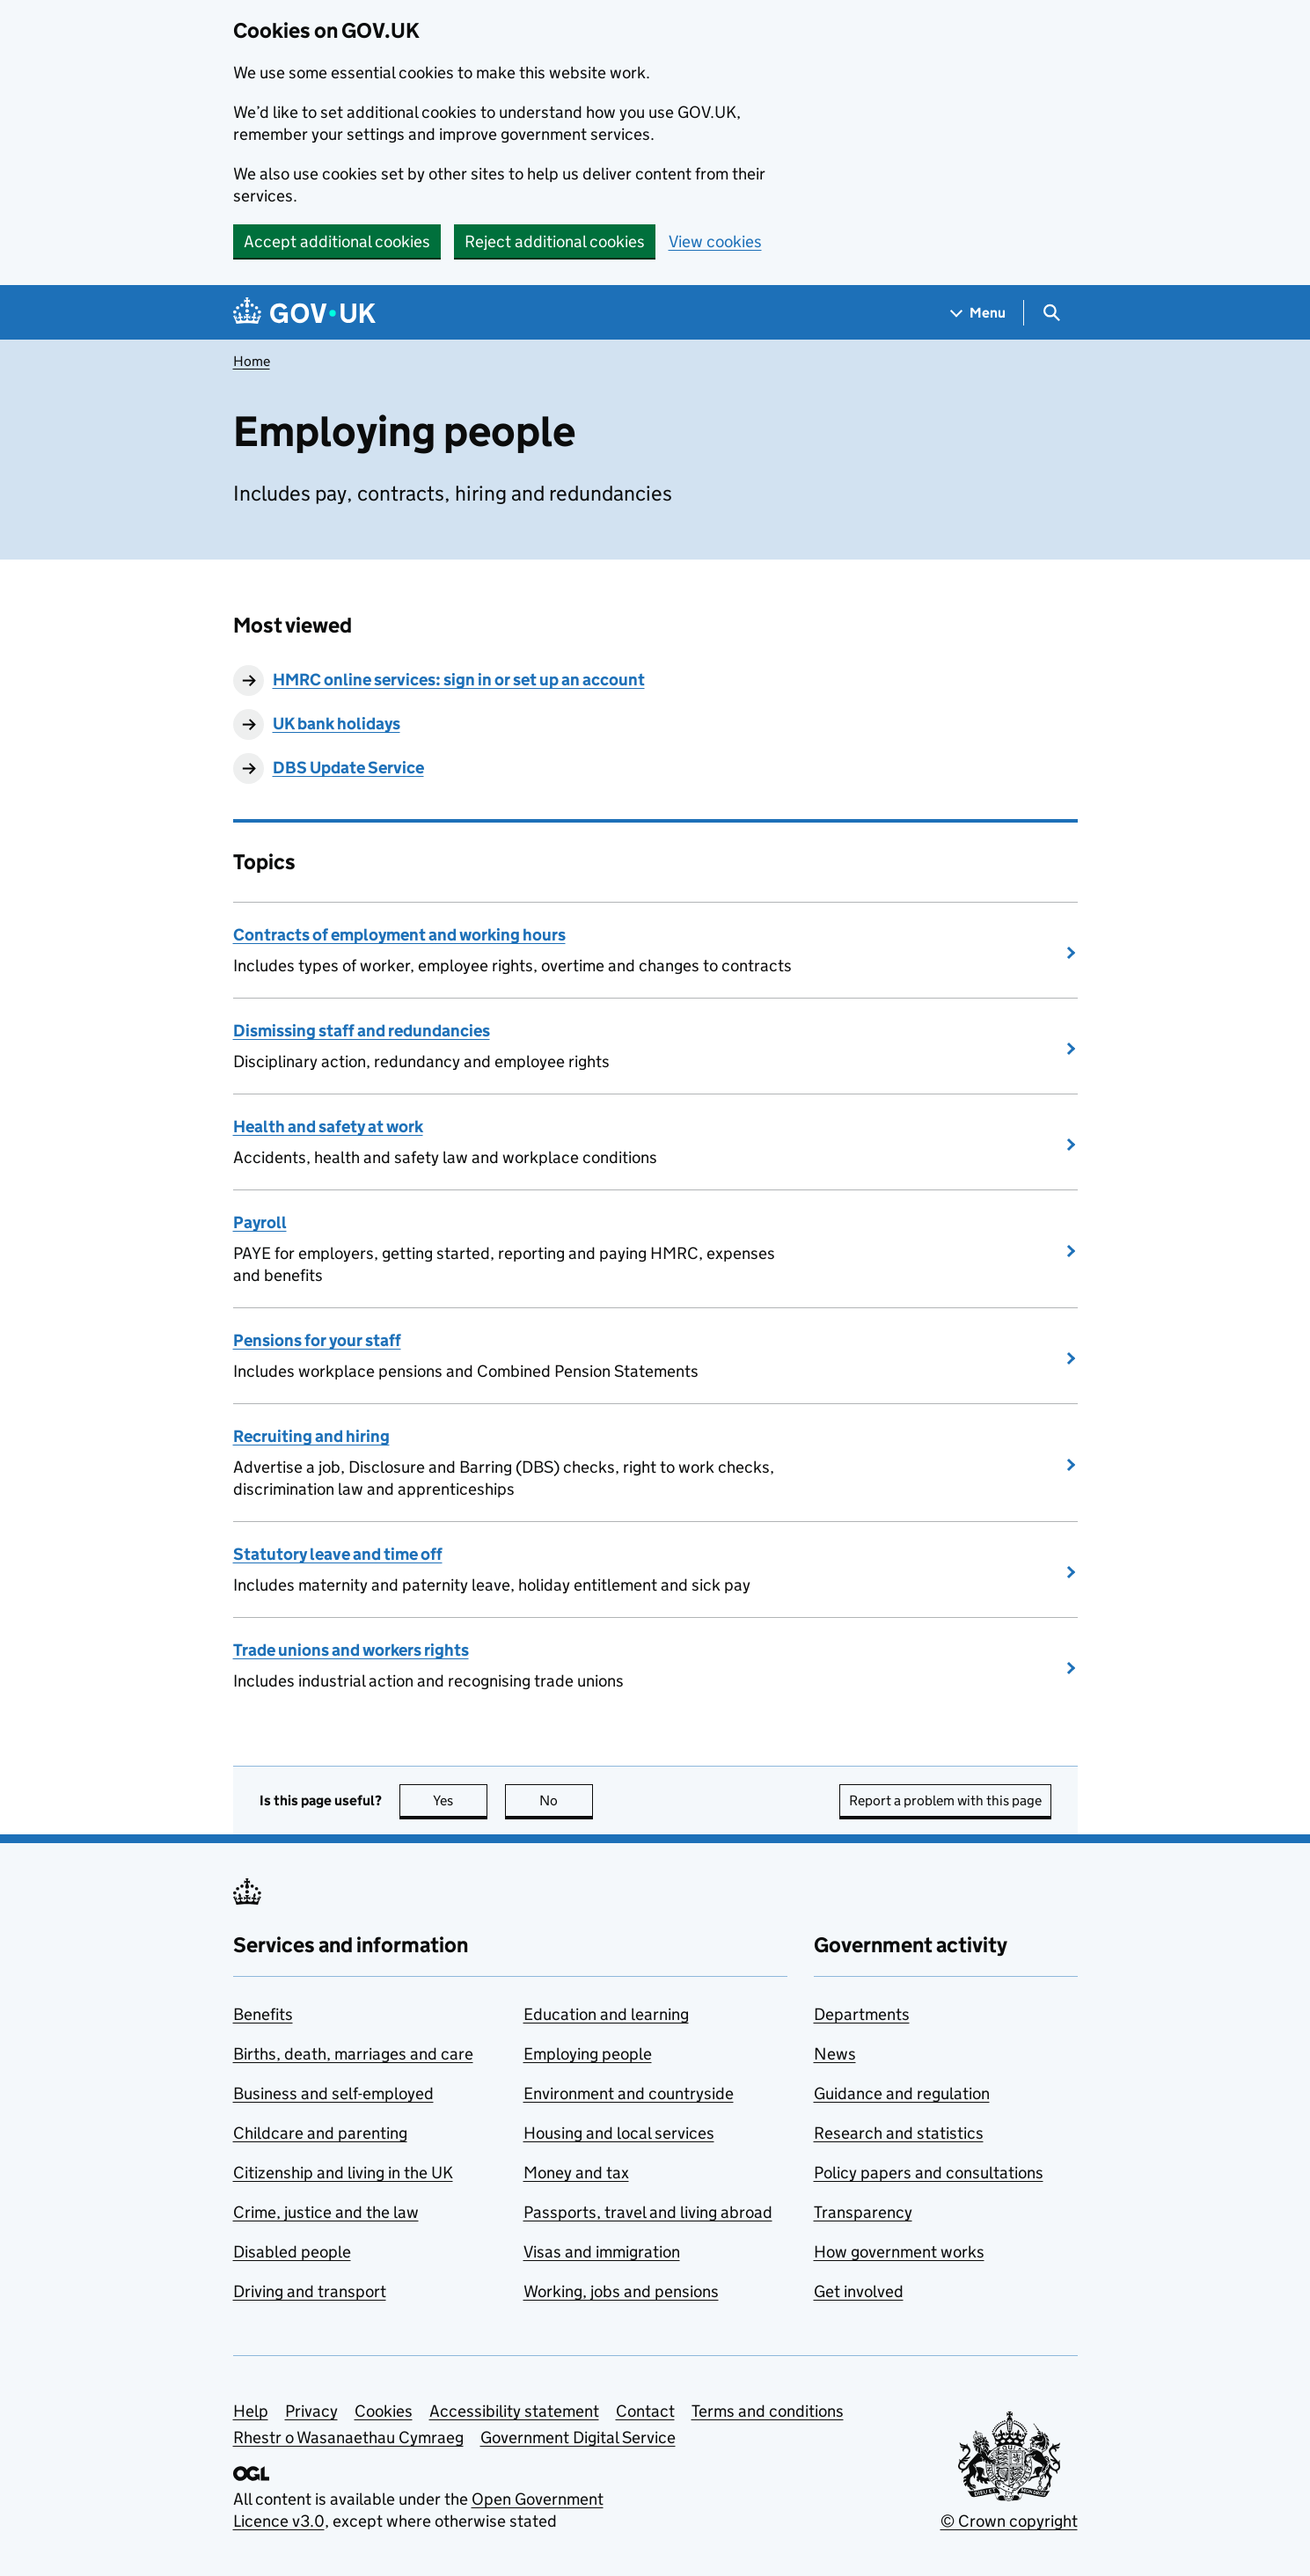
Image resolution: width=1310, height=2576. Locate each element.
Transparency (863, 2212)
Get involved (859, 2291)
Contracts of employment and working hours (399, 935)
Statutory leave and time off (338, 1554)
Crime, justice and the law (326, 2212)
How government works (899, 2252)
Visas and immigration (601, 2252)
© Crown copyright (1009, 2521)
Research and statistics (899, 2133)
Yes (460, 1800)
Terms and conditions (768, 2411)
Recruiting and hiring (311, 1436)
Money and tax (576, 2173)
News (835, 2054)
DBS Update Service (348, 767)
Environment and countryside (628, 2093)
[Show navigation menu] (978, 313)
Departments (862, 2014)
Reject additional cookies (555, 241)
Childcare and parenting (320, 2133)
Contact (645, 2411)
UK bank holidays (336, 724)
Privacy (311, 2411)
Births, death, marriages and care (353, 2054)
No (566, 1800)
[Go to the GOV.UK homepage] (304, 312)
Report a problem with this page (945, 1800)
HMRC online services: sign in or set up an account (459, 680)
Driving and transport (309, 2291)
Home (251, 361)
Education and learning (606, 2014)
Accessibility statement (514, 2411)
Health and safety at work (328, 1126)
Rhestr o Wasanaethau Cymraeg (348, 2437)
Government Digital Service (578, 2437)
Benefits (263, 2014)
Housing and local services (618, 2133)
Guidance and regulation (902, 2093)
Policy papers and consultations (928, 2173)
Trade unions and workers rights (351, 1650)
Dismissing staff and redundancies (361, 1031)
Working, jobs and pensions (621, 2291)
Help (250, 2411)
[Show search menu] (1051, 313)
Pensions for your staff (317, 1340)
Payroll (260, 1222)
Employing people (587, 2054)
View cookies (715, 241)
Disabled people (292, 2252)
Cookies (384, 2411)
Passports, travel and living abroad (647, 2212)
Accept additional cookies (337, 241)
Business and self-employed (333, 2093)
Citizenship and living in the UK (343, 2173)
